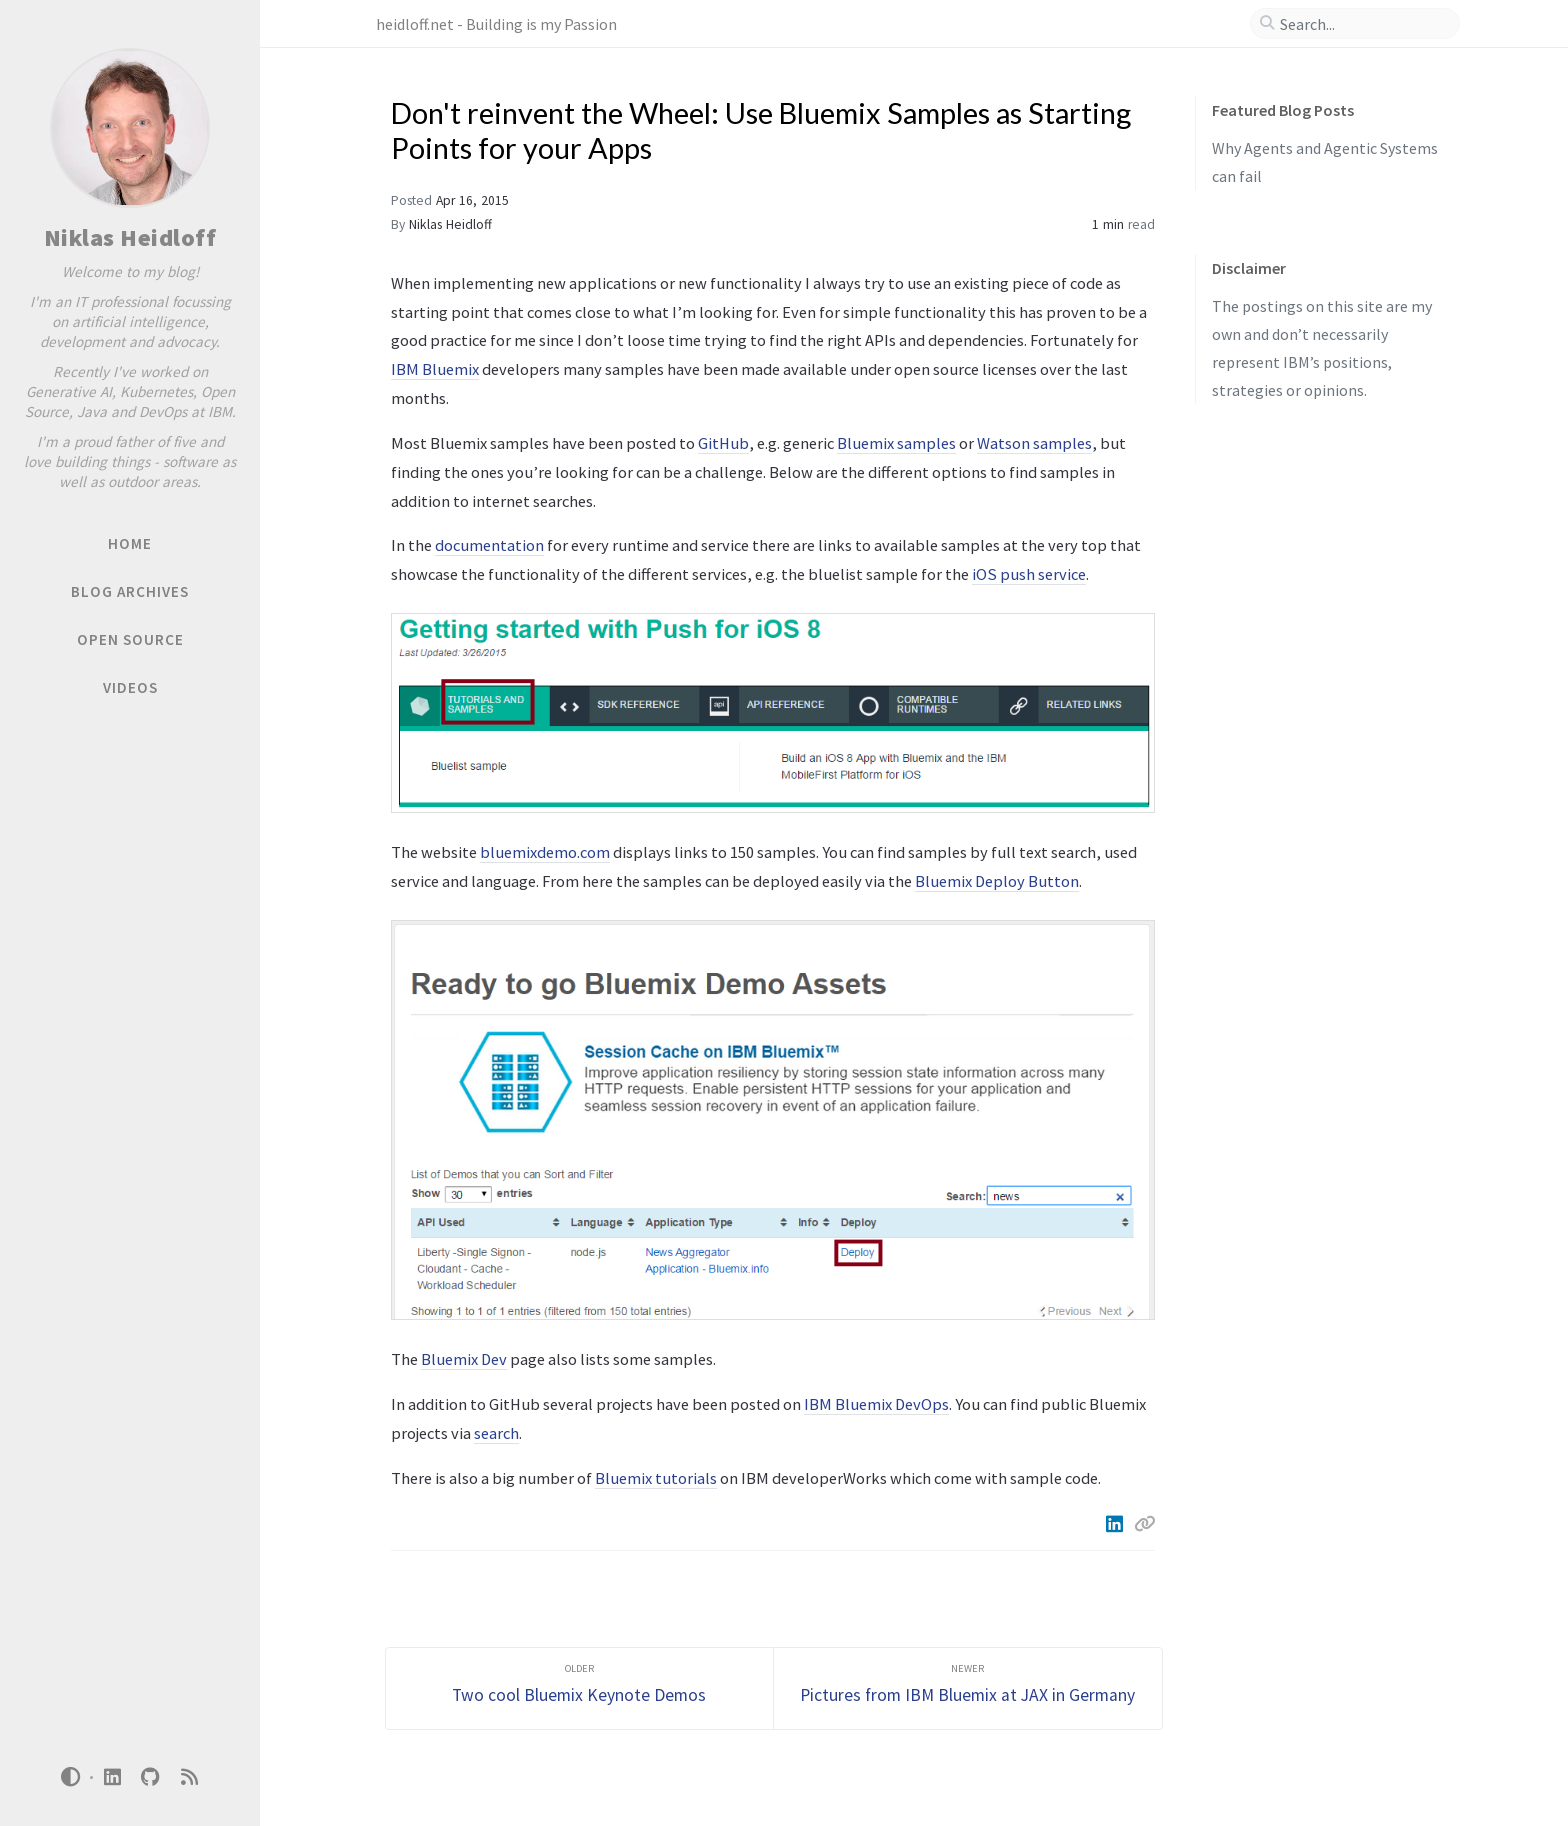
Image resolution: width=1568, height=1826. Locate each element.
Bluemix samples (896, 443)
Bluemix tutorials (656, 1478)
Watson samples (1034, 443)
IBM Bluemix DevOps (876, 1404)
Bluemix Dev (464, 1359)
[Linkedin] (1116, 1524)
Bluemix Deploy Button (997, 881)
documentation (489, 545)
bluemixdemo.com (545, 852)
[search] (1363, 24)
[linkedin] (112, 1777)
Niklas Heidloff (130, 237)
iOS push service (1029, 574)
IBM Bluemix (435, 369)
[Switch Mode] (71, 1777)
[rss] (189, 1777)
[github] (151, 1777)
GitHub (723, 443)
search (496, 1433)
